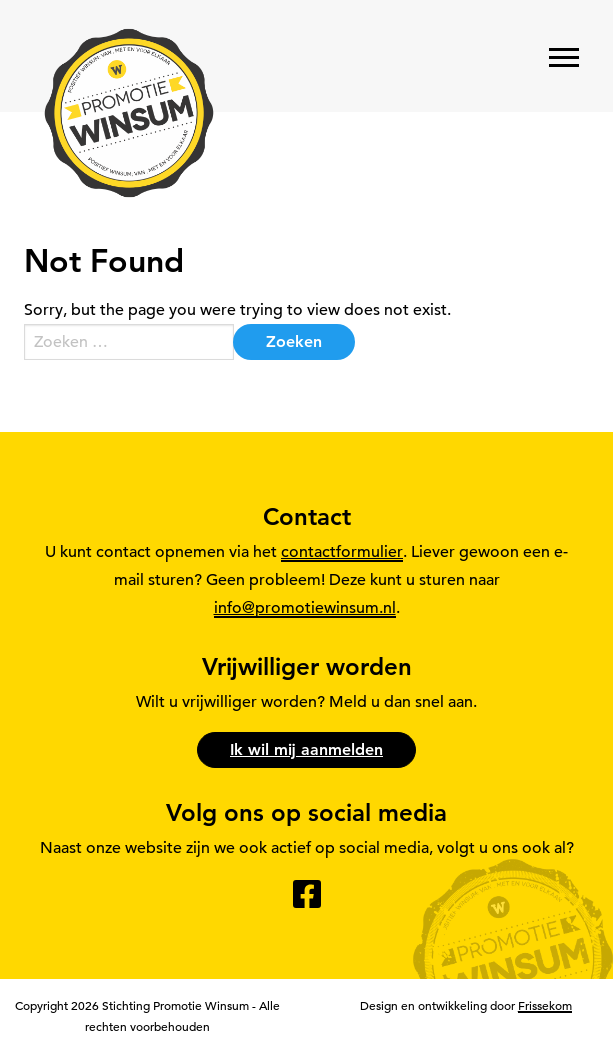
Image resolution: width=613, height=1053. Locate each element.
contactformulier (342, 552)
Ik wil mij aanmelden (306, 749)
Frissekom (545, 1005)
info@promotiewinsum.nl (305, 608)
